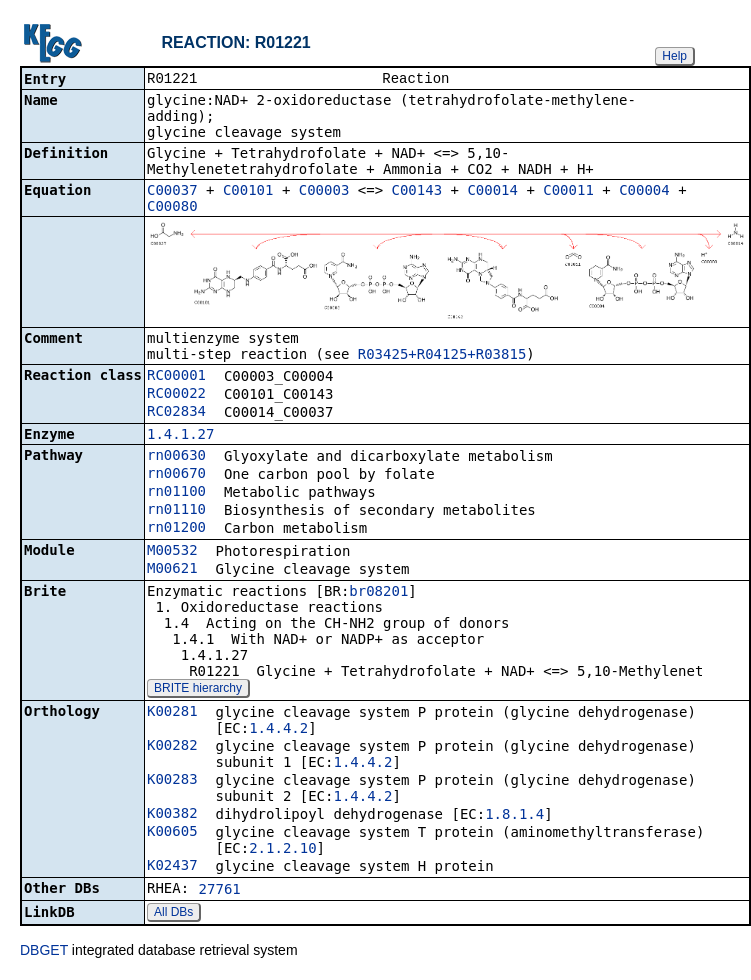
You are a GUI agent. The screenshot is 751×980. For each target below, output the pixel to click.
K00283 (172, 781)
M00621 (172, 570)
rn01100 (176, 493)
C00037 (172, 192)
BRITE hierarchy (198, 690)
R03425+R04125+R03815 (442, 356)
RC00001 (176, 377)
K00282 (172, 747)
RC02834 (176, 413)
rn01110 (176, 511)
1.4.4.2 (278, 730)
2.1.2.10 (282, 850)
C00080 (172, 208)
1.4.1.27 (180, 436)
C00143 (417, 192)
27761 (220, 891)
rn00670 (176, 475)
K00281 (172, 713)
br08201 (378, 593)
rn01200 (176, 529)
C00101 (248, 192)
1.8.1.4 (514, 816)
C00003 (324, 192)
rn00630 (176, 457)
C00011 (568, 192)
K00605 (172, 833)
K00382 (172, 815)
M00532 (172, 552)
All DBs (173, 914)
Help (674, 56)
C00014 (492, 192)
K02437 (172, 867)
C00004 (644, 192)
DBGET (44, 952)
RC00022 (176, 395)
